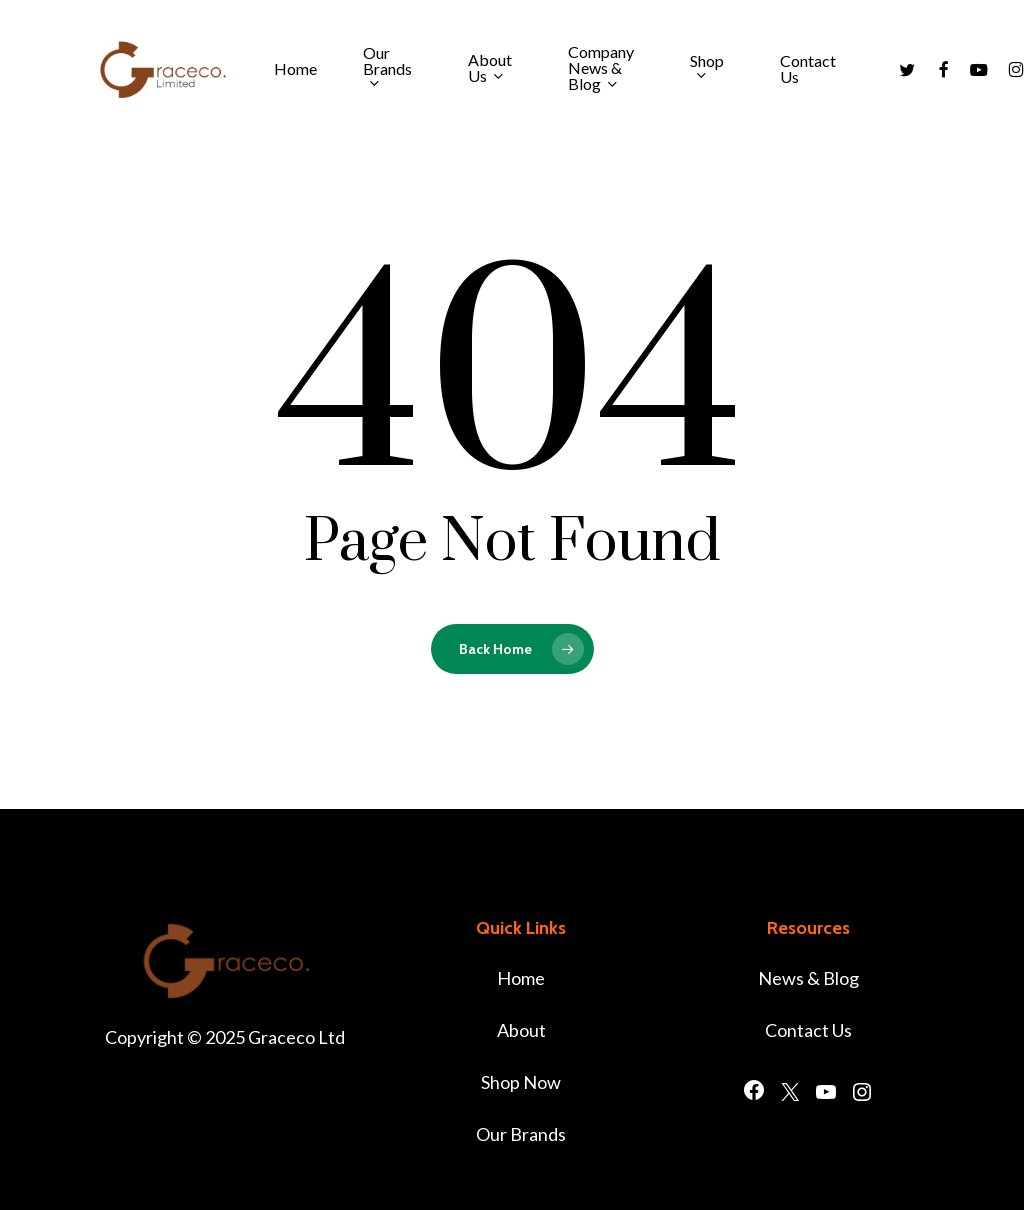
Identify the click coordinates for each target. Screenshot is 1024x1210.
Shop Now (521, 1082)
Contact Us (808, 1030)
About (521, 1030)
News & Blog (808, 978)
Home (521, 978)
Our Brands (521, 1134)
